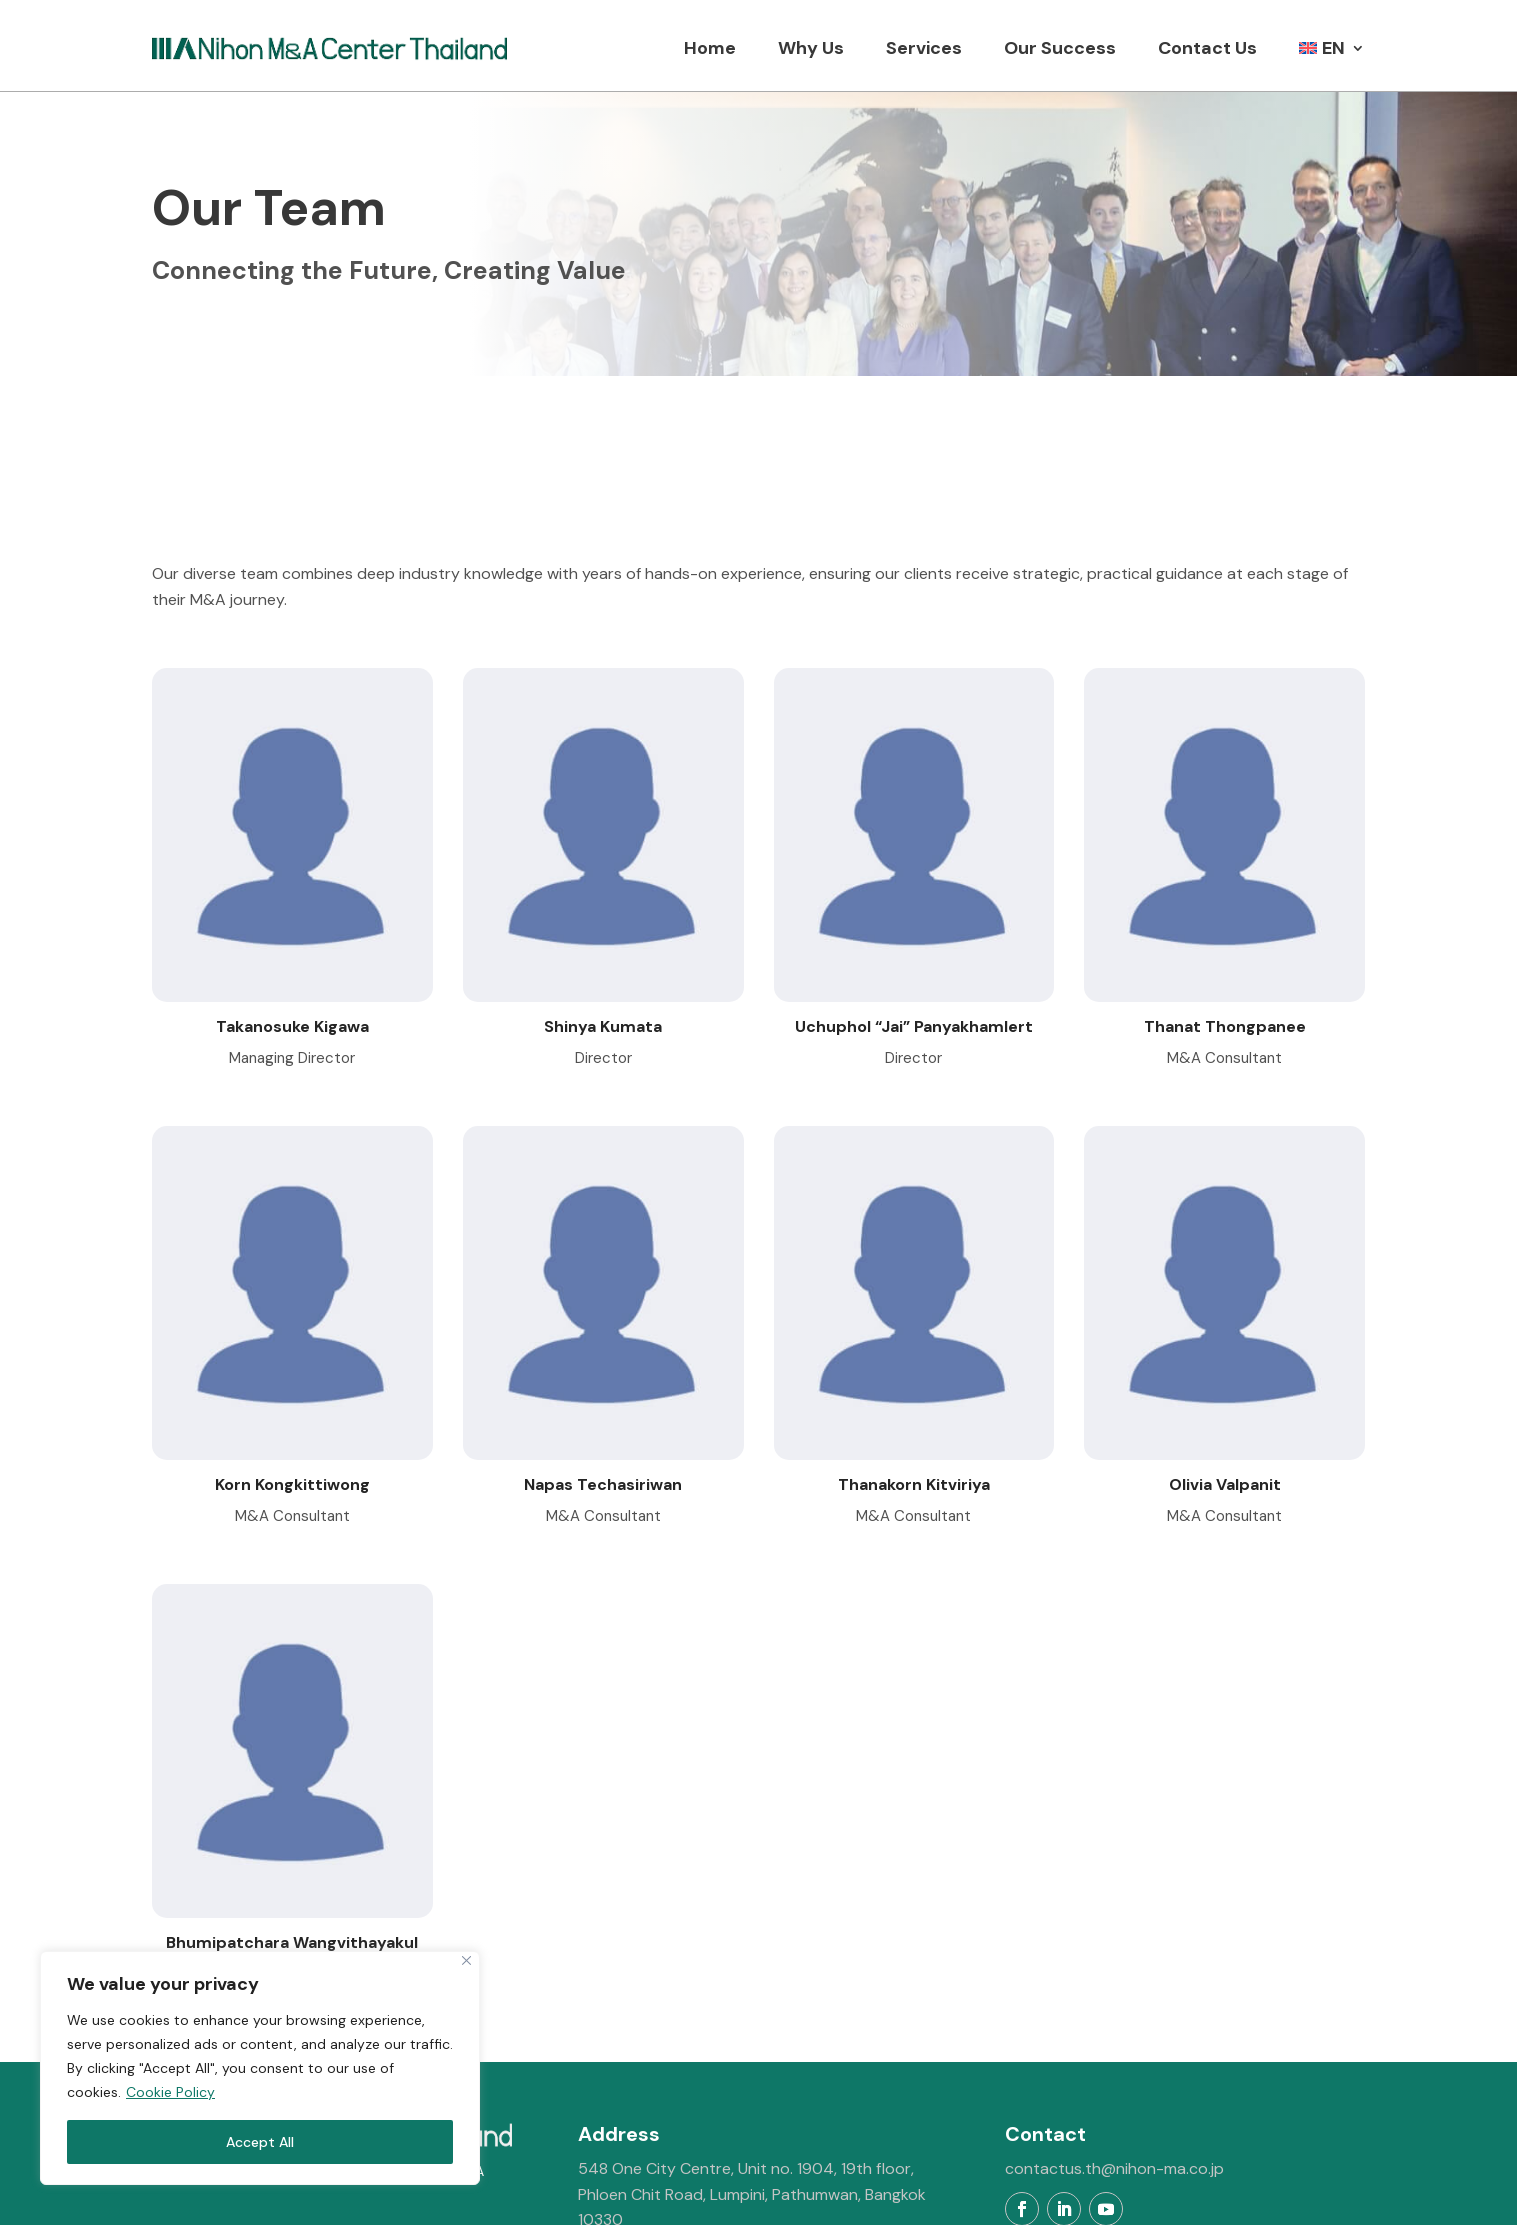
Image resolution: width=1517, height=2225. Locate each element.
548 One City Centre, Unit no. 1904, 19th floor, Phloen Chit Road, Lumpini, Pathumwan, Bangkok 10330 (752, 2070)
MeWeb (1013, 2197)
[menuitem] (1332, 48)
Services (924, 48)
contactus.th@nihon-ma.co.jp (1114, 2044)
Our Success (1060, 48)
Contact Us (1207, 48)
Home (710, 48)
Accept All (260, 2142)
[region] (260, 2068)
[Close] (466, 1960)
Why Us (811, 48)
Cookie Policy (170, 2092)
